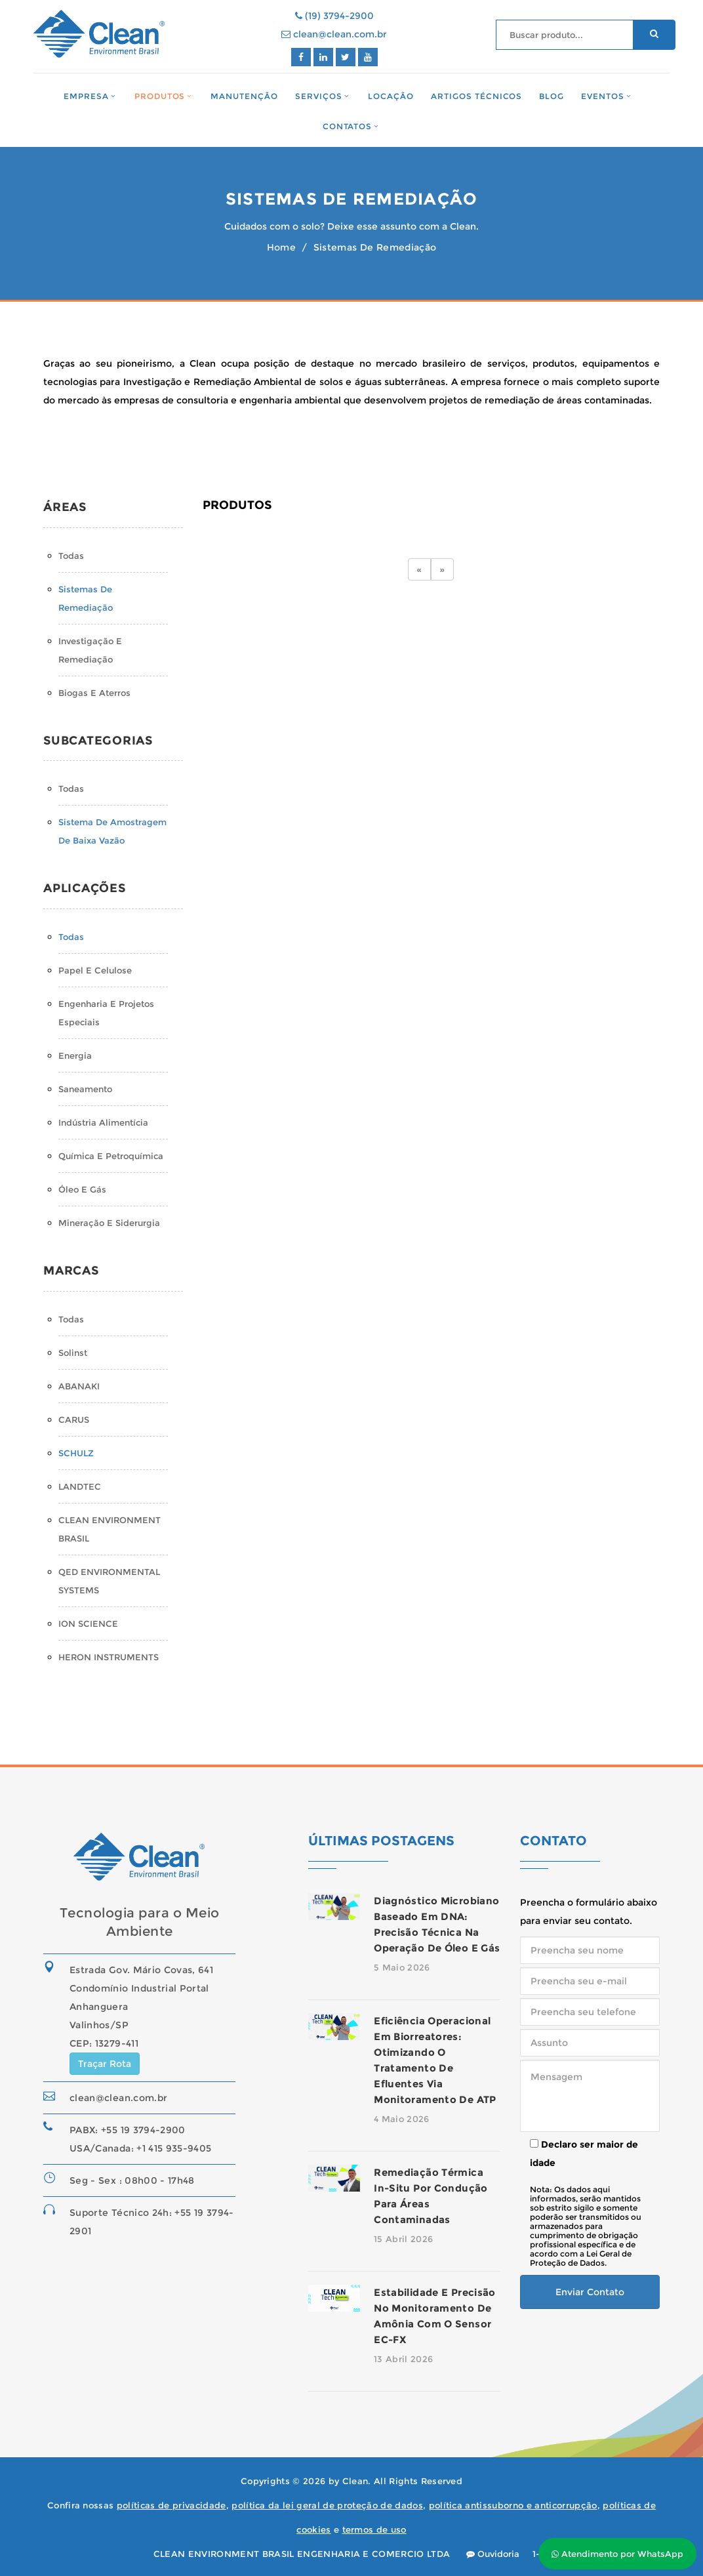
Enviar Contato (589, 2292)
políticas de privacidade (171, 2505)
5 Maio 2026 (402, 1967)
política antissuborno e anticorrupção (513, 2505)
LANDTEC (79, 1486)
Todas (71, 555)
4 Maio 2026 (402, 2119)
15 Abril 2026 (403, 2239)
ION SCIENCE (88, 1623)
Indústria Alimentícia (103, 1122)
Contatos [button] (347, 126)
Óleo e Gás (82, 1189)
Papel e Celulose (95, 970)
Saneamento (85, 1089)
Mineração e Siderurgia (109, 1222)
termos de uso (374, 2529)
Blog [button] (551, 96)
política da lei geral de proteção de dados (327, 2505)
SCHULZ (76, 1453)
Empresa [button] (86, 96)
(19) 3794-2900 (334, 16)
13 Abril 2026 (403, 2359)
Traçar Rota (104, 2064)
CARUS (73, 1419)
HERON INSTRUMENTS (108, 1657)
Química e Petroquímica (110, 1156)
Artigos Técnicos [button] (477, 96)
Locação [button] (391, 96)
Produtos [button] (160, 96)
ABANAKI (79, 1386)
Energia (75, 1055)
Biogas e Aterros (94, 692)
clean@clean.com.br (334, 34)
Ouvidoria (492, 2553)
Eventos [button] (602, 96)
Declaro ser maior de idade (584, 2153)
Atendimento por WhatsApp (617, 2553)
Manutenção (244, 96)
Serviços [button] (318, 96)
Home (281, 247)
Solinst (72, 1352)
